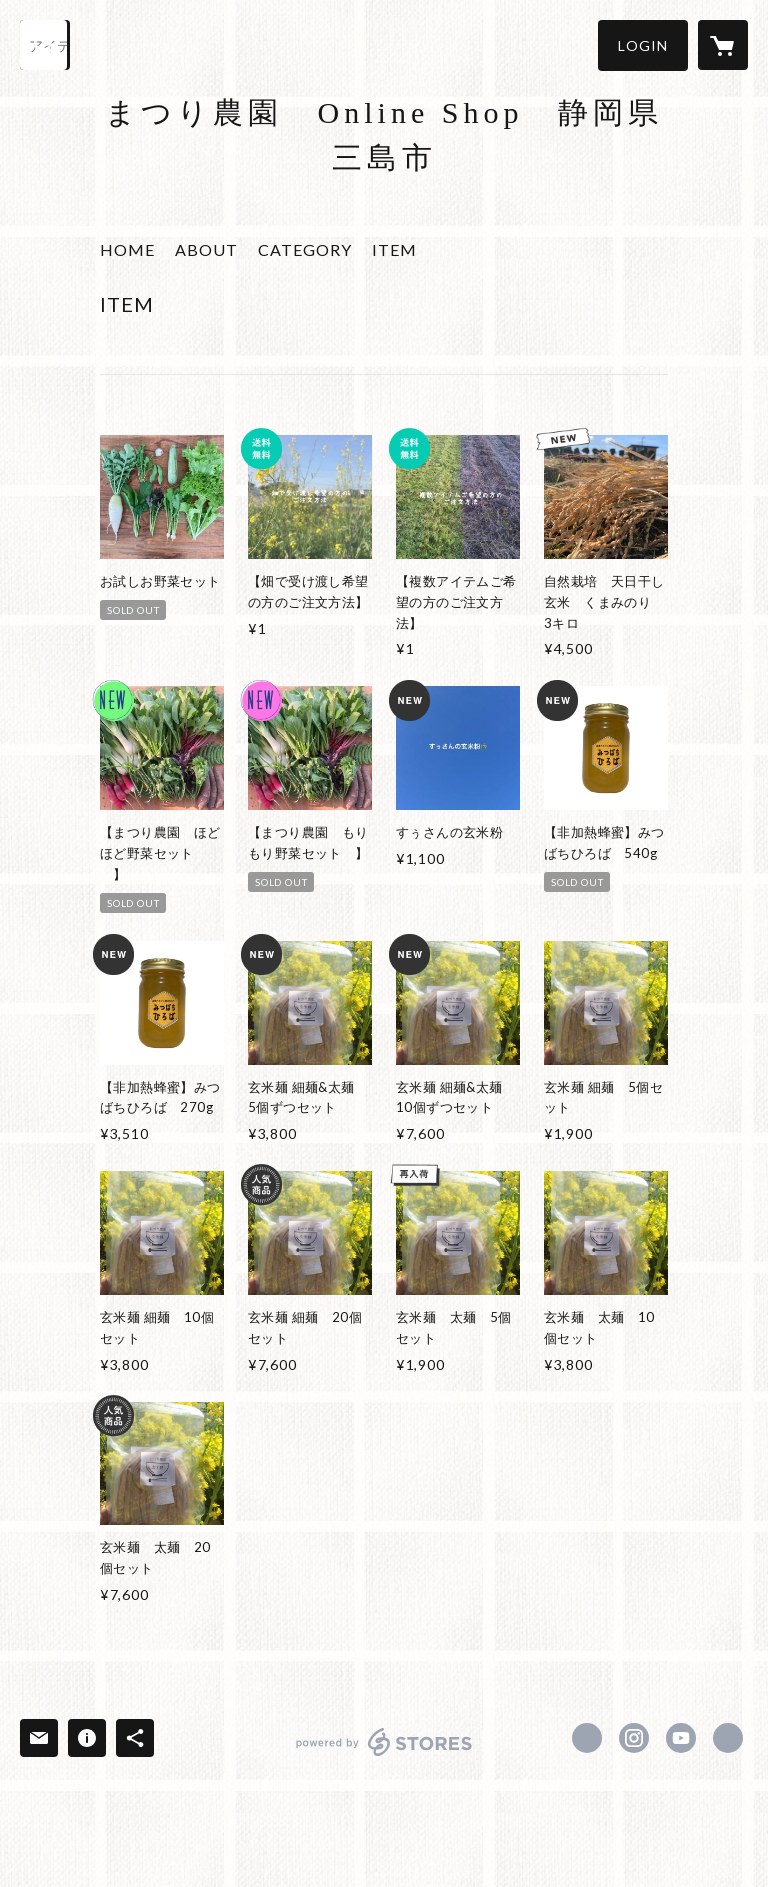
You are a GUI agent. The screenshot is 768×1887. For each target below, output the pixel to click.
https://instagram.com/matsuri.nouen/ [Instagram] (634, 1738)
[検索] (45, 45)
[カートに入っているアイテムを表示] (723, 45)
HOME (127, 249)
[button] (643, 45)
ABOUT (206, 249)
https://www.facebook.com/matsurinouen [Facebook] (587, 1738)
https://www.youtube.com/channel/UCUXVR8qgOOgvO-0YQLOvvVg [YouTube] (681, 1738)
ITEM (394, 249)
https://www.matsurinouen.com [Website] (728, 1738)
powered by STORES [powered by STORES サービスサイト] (384, 1755)
